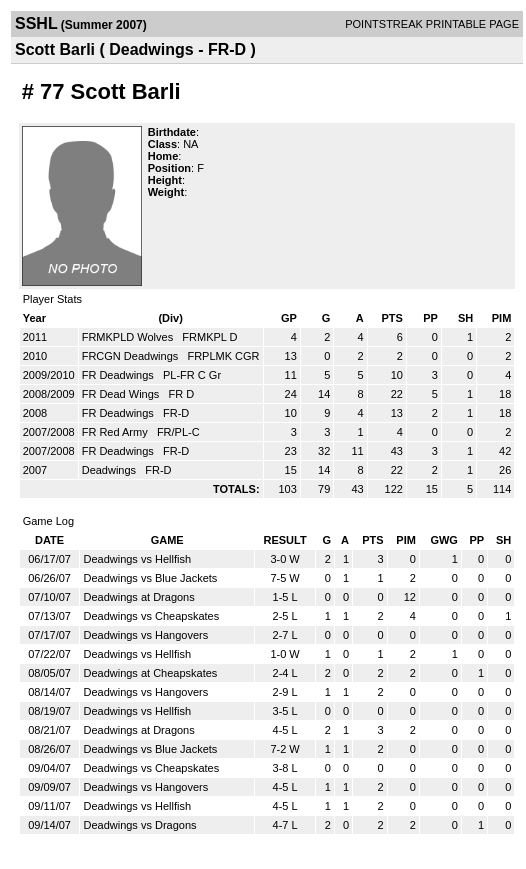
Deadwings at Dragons (138, 597)
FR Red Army (116, 432)
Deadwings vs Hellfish (137, 559)
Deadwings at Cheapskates (150, 673)
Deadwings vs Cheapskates (151, 616)
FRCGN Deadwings (132, 356)
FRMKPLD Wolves (129, 337)
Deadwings (110, 470)
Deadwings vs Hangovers (145, 635)
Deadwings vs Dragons (139, 825)
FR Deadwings (119, 375)
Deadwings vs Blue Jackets (150, 578)
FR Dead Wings (122, 394)
